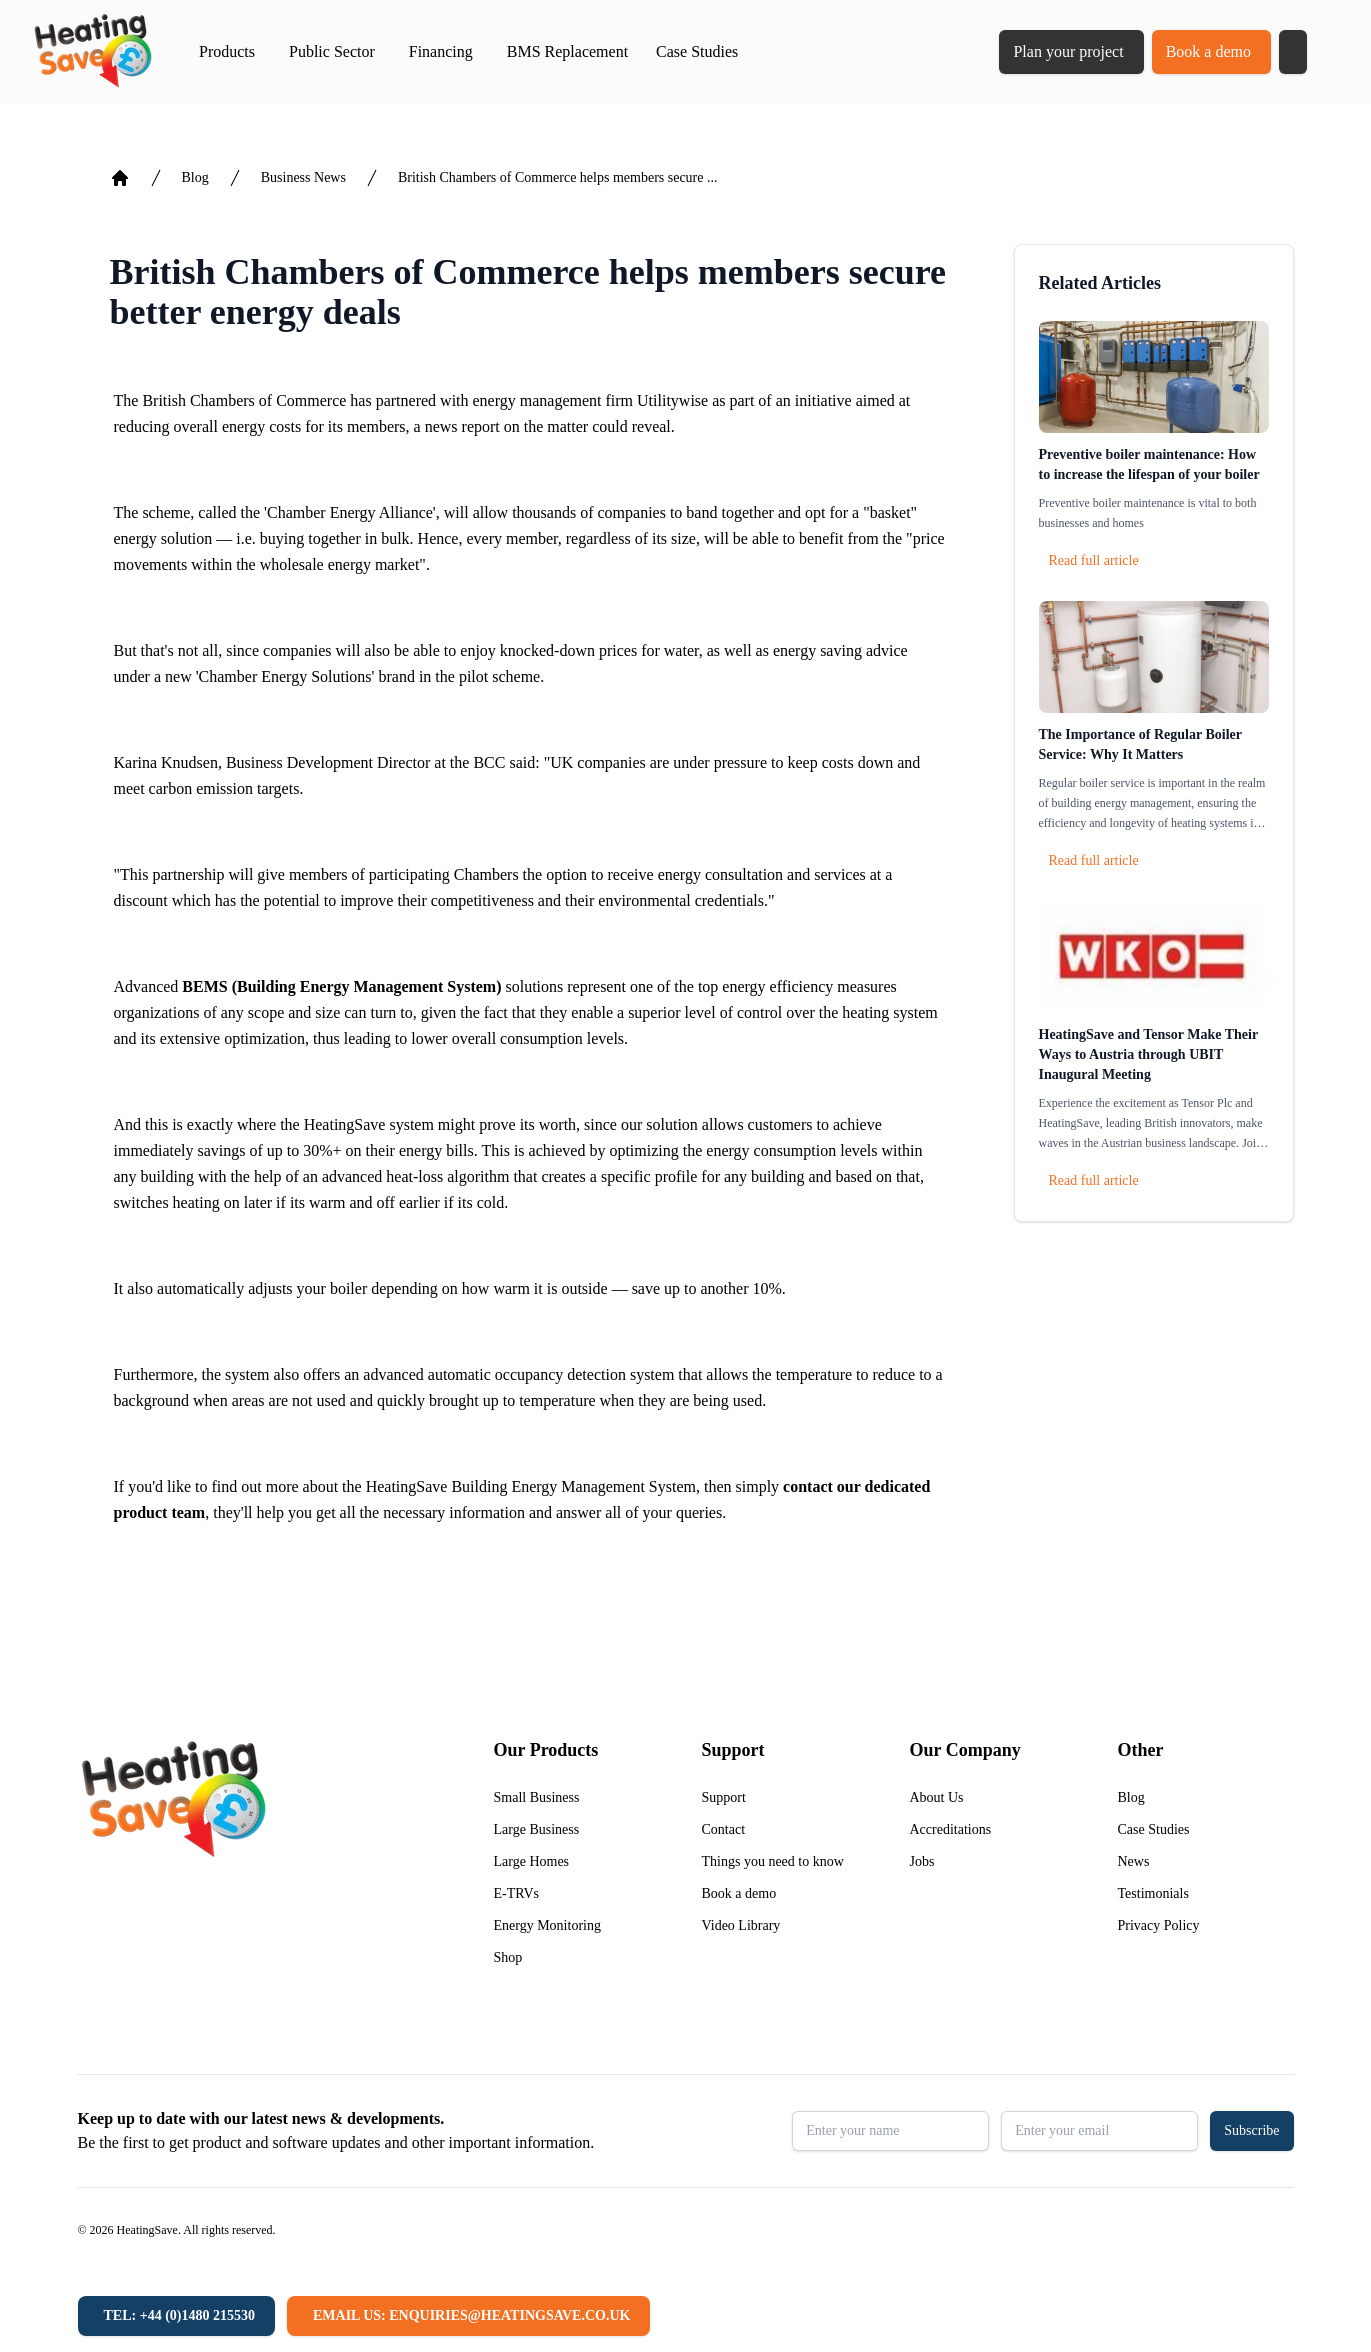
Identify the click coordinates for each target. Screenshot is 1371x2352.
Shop (508, 1957)
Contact (724, 1829)
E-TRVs (517, 1893)
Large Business (537, 1829)
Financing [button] (441, 51)
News (1134, 1861)
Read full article (1094, 560)
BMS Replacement (567, 51)
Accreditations (951, 1829)
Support (724, 1797)
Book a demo (1208, 51)
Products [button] (227, 51)
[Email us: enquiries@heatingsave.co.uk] (468, 2316)
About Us (937, 1797)
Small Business (537, 1797)
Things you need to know (773, 1861)
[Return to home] (92, 52)
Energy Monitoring (547, 1925)
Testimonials (1153, 1893)
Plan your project (1068, 51)
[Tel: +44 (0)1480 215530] (176, 2316)
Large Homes (532, 1861)
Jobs (922, 1861)
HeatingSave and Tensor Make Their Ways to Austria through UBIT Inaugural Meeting (1148, 1054)
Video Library (741, 1925)
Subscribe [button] (1251, 2130)
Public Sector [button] (332, 51)
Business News (303, 177)
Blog (195, 177)
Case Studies (697, 51)
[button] (1293, 52)
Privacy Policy (1159, 1925)
